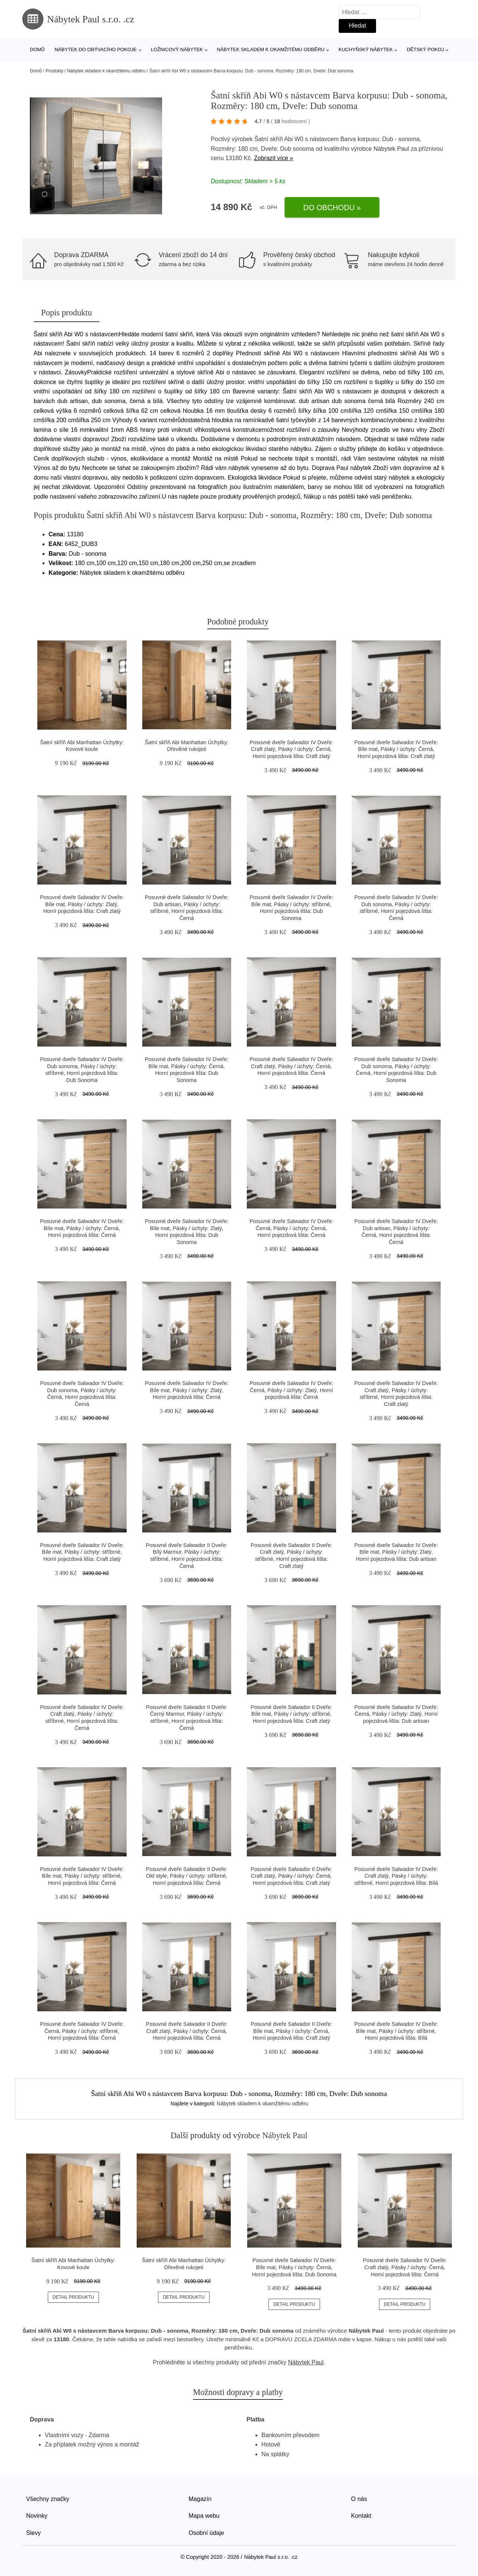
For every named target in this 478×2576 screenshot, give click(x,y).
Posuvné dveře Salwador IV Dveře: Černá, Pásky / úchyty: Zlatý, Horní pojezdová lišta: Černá (291, 1390)
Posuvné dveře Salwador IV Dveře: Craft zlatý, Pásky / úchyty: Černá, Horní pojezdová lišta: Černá (291, 1066)
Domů (37, 49)
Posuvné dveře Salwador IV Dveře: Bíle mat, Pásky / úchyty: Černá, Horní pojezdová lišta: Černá (82, 1228)
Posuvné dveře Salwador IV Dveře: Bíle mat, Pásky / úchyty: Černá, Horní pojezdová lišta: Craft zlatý (396, 749)
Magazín (200, 2499)
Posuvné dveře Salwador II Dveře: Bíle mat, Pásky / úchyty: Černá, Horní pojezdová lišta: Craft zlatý (291, 2031)
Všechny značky (47, 2499)
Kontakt (361, 2516)
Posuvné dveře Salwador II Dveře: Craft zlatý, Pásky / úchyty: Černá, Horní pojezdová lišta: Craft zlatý (291, 1876)
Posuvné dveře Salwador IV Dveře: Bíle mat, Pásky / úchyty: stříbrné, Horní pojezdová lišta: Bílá (396, 2031)
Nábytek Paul (391, 149)
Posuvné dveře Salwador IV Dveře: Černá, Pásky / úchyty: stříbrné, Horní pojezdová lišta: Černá (82, 2031)
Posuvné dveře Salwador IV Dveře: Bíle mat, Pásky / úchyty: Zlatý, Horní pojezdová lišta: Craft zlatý (82, 904)
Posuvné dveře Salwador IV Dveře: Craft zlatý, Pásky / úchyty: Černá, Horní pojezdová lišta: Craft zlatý (291, 749)
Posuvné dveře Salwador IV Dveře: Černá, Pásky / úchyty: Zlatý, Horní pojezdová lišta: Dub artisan (396, 1714)
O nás (359, 2499)
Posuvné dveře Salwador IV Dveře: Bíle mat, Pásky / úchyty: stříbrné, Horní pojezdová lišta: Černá (82, 1876)
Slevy (33, 2533)
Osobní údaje (206, 2533)
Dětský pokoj (425, 49)
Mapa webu (204, 2516)
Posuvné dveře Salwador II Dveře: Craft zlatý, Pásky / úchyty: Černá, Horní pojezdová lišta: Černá (186, 2031)
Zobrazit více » (273, 158)
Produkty (54, 71)
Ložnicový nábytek (177, 49)
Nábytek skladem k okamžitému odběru (271, 49)
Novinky (36, 2516)
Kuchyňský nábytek (365, 49)
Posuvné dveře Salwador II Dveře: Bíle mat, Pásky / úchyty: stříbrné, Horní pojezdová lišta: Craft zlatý (291, 1714)
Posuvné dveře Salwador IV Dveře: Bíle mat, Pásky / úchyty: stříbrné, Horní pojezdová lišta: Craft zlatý (82, 1552)
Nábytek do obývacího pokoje (96, 49)
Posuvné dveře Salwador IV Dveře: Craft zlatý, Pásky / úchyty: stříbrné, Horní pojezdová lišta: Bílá (396, 1876)
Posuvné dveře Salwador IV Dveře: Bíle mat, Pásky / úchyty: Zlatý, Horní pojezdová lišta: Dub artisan (396, 1552)
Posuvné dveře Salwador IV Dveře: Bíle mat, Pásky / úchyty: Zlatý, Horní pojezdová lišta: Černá (187, 1390)
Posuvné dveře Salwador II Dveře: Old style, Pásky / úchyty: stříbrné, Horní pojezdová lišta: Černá (186, 1876)
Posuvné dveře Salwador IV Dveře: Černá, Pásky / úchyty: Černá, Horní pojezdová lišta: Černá (291, 1228)
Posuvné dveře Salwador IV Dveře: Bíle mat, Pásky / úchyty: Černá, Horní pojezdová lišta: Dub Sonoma (294, 2267)
